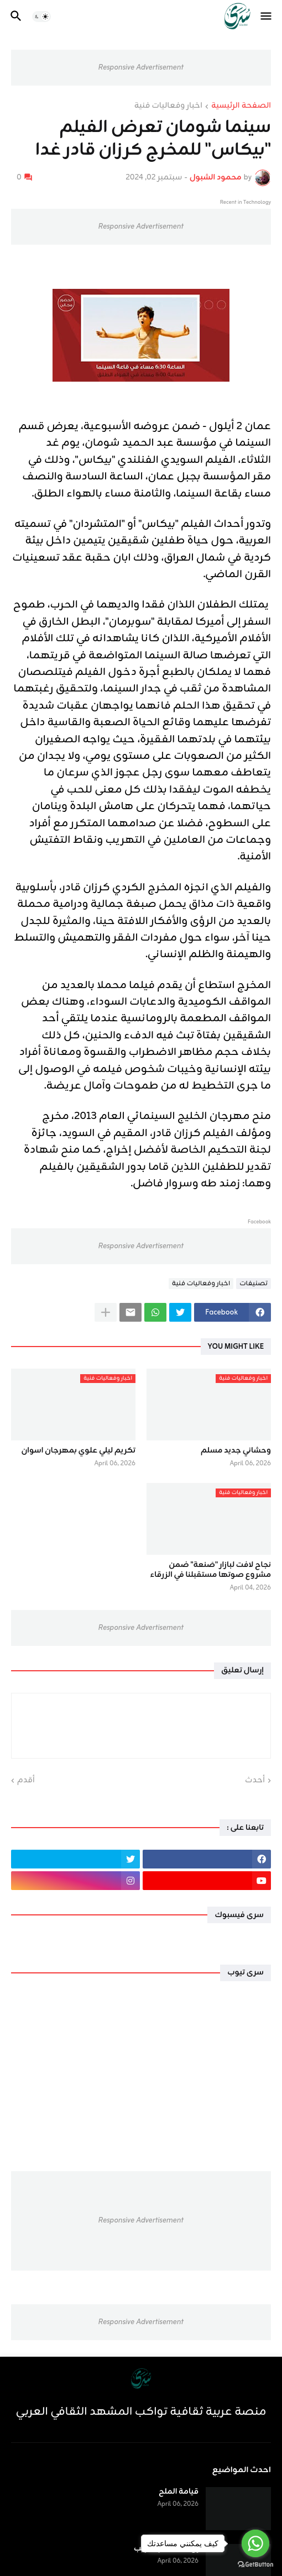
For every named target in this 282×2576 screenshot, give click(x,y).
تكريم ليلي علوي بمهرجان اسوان (79, 1451)
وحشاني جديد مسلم (236, 1451)
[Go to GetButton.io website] (255, 2564)
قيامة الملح (179, 2492)
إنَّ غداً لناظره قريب (166, 2549)
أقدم (26, 1780)
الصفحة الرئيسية (241, 106)
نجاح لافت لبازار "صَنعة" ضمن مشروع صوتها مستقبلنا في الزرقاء (210, 1570)
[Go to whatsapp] (255, 2543)
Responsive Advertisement (141, 67)
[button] (267, 16)
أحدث (255, 1780)
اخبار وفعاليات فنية (168, 106)
